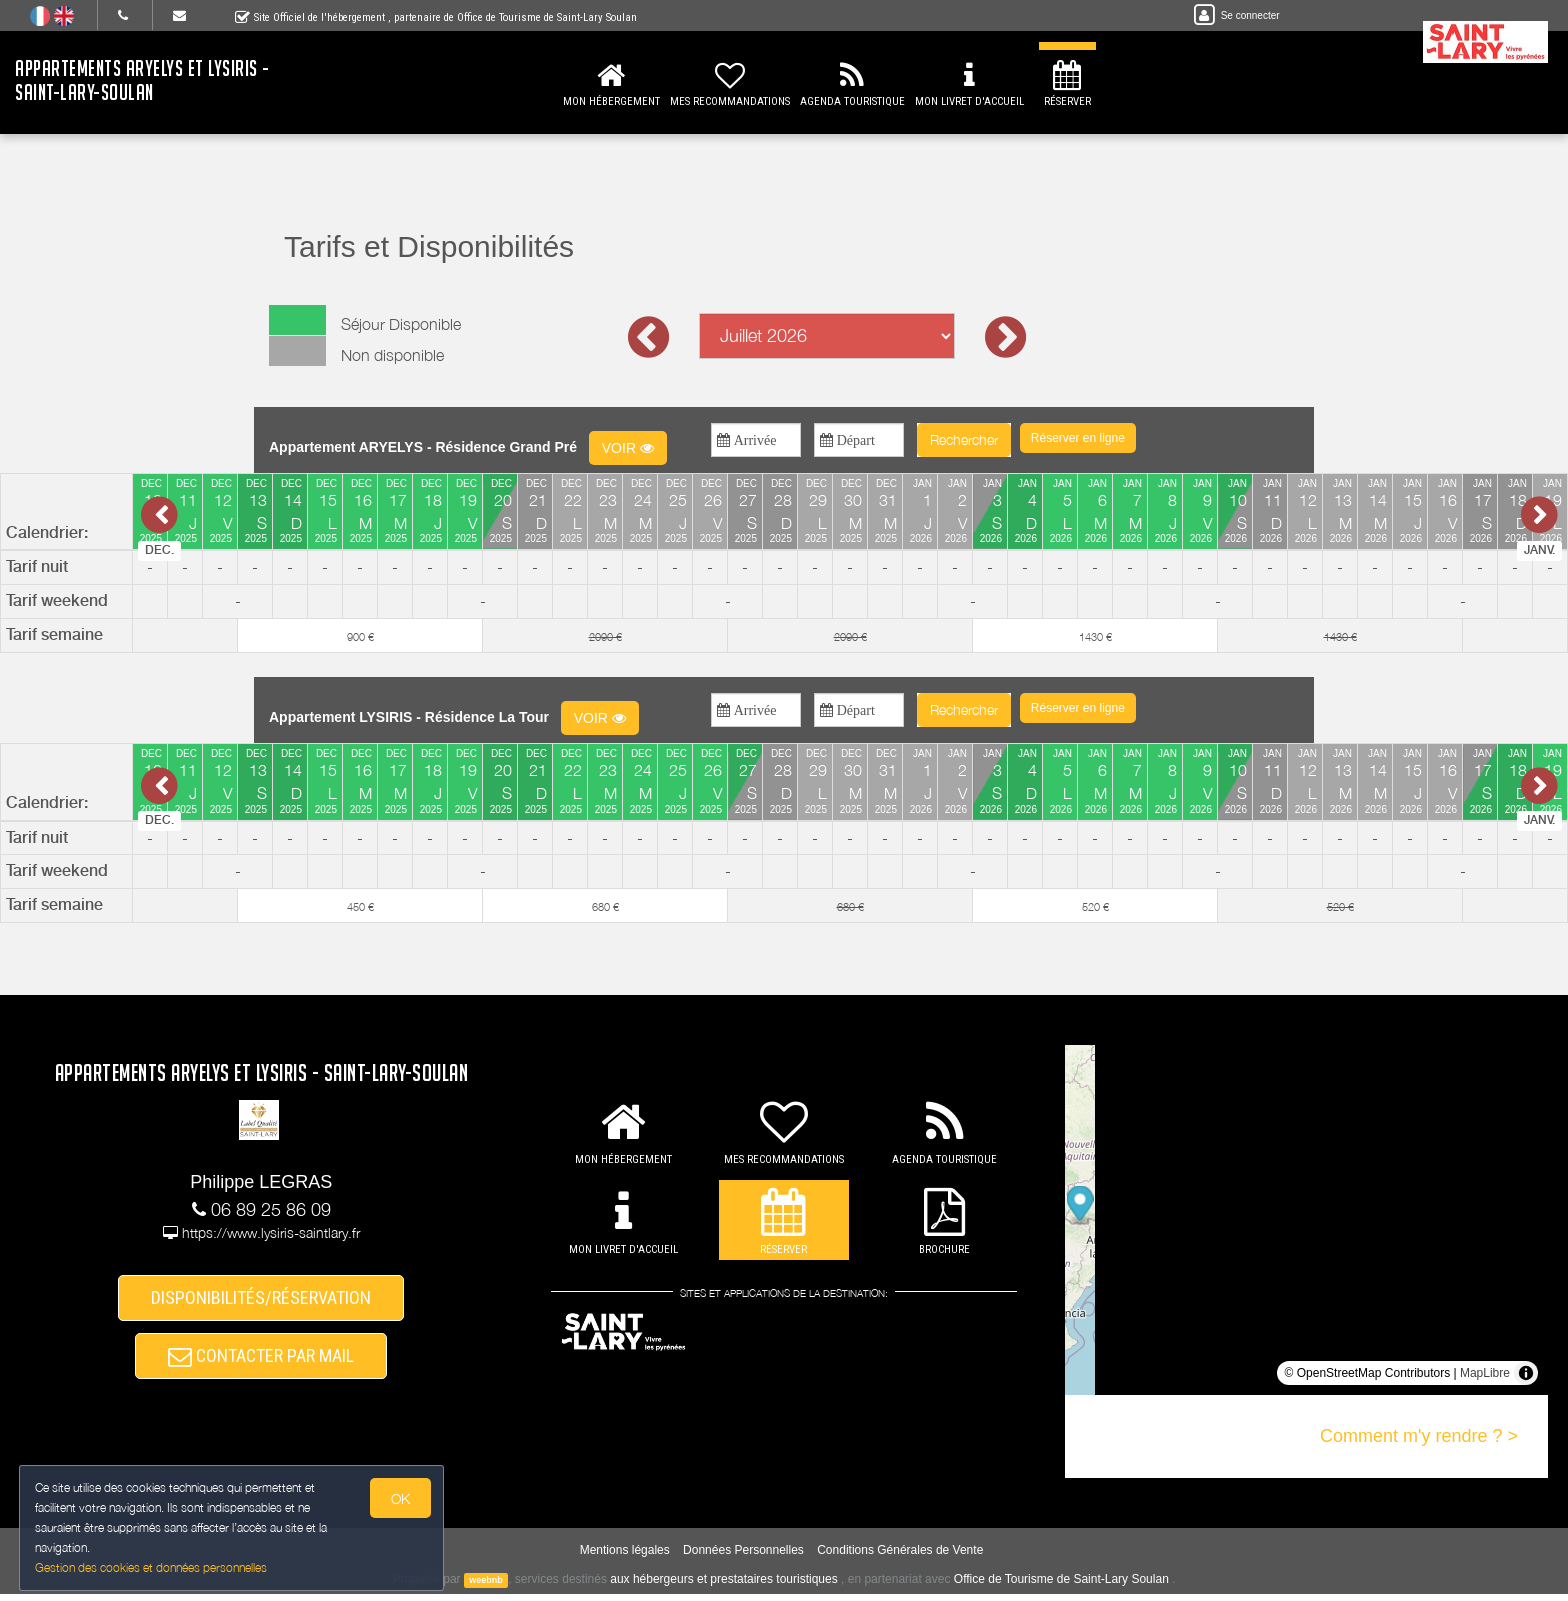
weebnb (486, 1587)
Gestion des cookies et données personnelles (152, 1567)
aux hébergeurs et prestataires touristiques (723, 1586)
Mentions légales (625, 1557)
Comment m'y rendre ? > (1419, 1436)
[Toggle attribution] (1526, 1373)
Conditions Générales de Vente (900, 1557)
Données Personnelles (743, 1557)
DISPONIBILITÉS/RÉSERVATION (261, 1299)
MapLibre (1485, 1373)
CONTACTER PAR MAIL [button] (261, 1361)
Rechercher (964, 439)
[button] (1078, 438)
